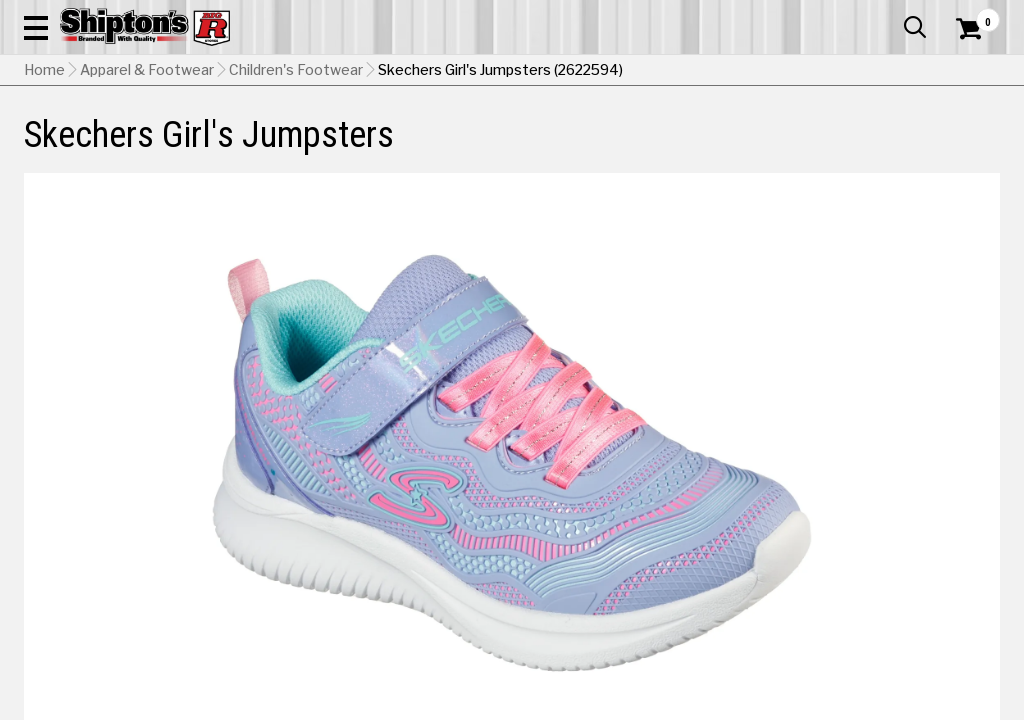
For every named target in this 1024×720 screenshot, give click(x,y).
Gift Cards (800, 15)
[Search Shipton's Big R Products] (463, 72)
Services (972, 15)
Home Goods (456, 146)
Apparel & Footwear (85, 146)
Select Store (859, 566)
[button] (564, 72)
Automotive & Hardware (233, 146)
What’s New (888, 15)
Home (44, 195)
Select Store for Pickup (867, 674)
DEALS (973, 146)
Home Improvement (570, 146)
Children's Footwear (296, 195)
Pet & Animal (788, 146)
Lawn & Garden (690, 146)
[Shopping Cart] (966, 72)
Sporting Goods (886, 146)
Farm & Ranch (361, 146)
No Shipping (651, 566)
